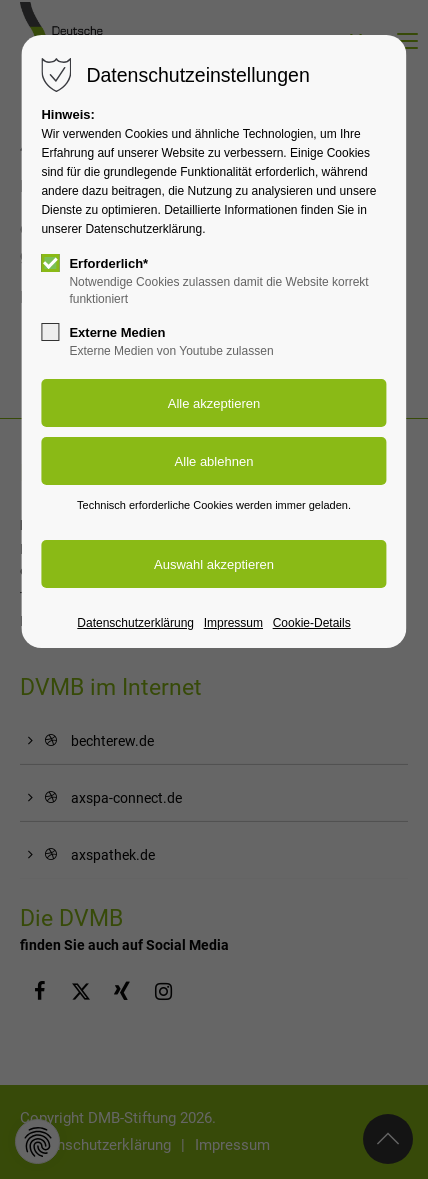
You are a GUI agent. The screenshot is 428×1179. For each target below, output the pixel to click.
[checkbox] (50, 263)
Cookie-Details (312, 623)
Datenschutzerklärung (135, 623)
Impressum (233, 623)
